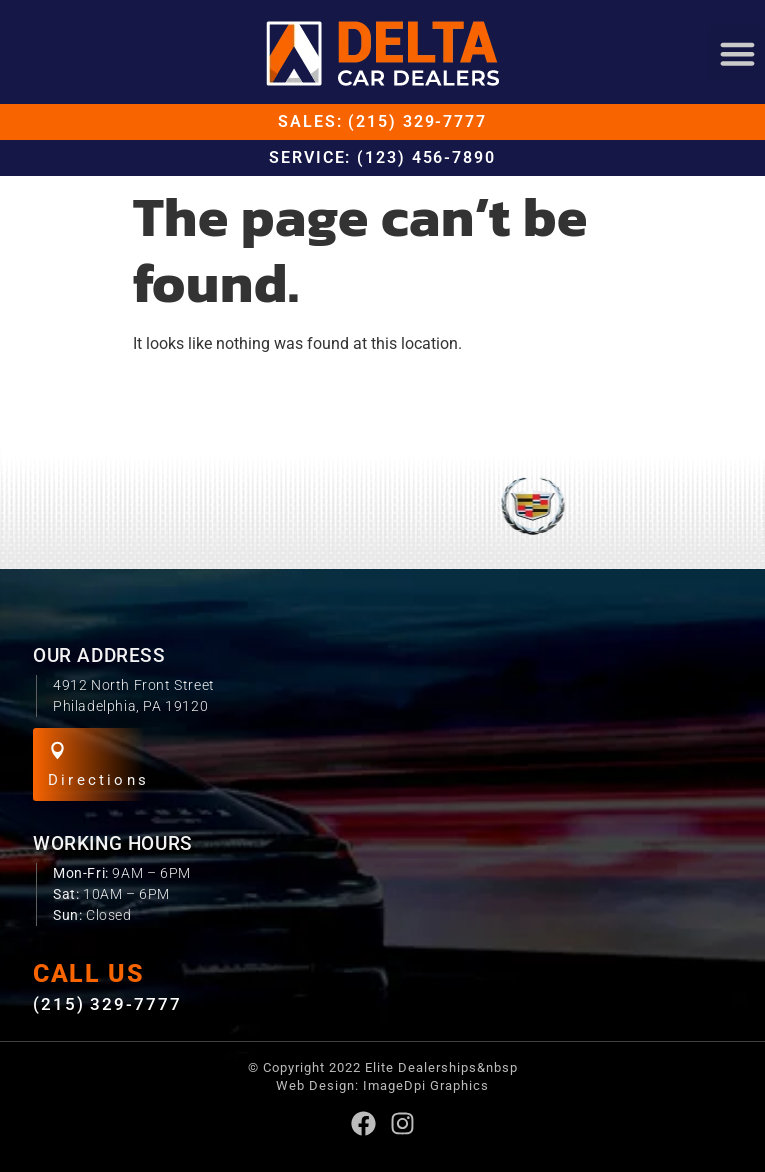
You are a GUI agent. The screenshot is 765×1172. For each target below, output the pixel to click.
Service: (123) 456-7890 (382, 157)
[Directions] (57, 750)
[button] (737, 53)
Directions (98, 780)
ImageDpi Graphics (426, 1085)
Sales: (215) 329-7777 (382, 121)
